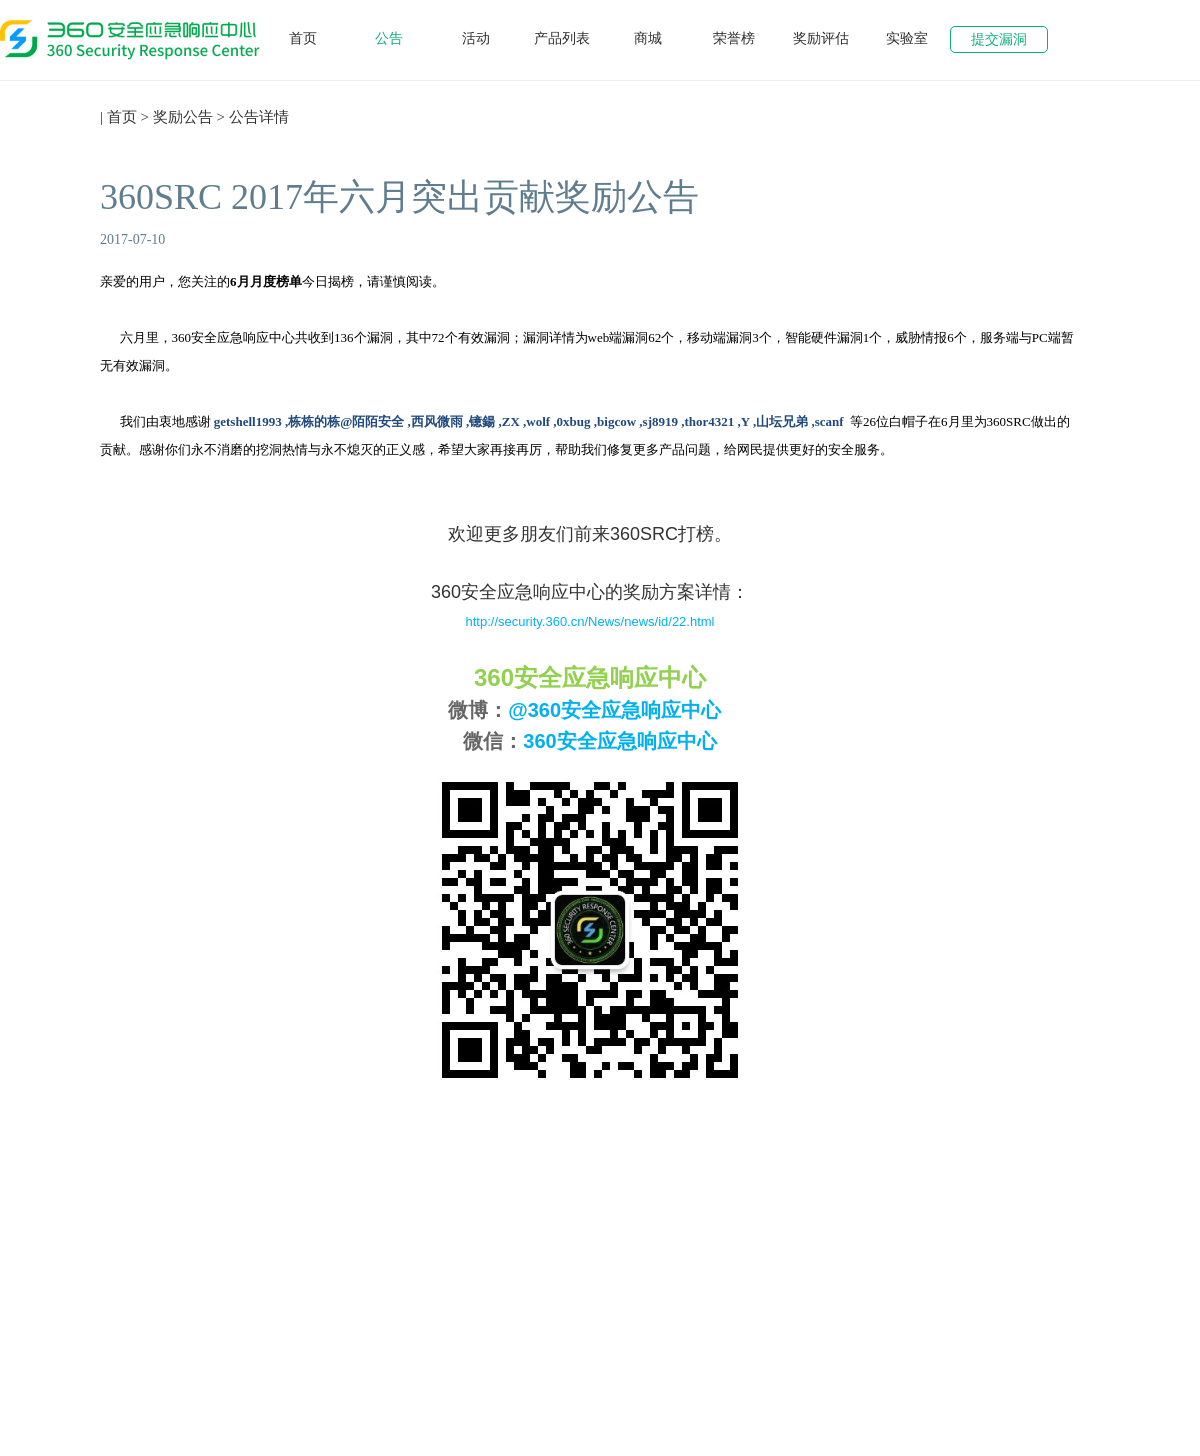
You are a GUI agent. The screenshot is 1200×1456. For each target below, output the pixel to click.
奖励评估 (821, 38)
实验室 (907, 38)
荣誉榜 (734, 38)
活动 (476, 38)
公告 (389, 38)
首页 (303, 38)
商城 (648, 38)
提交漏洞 (999, 39)
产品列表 (562, 38)
